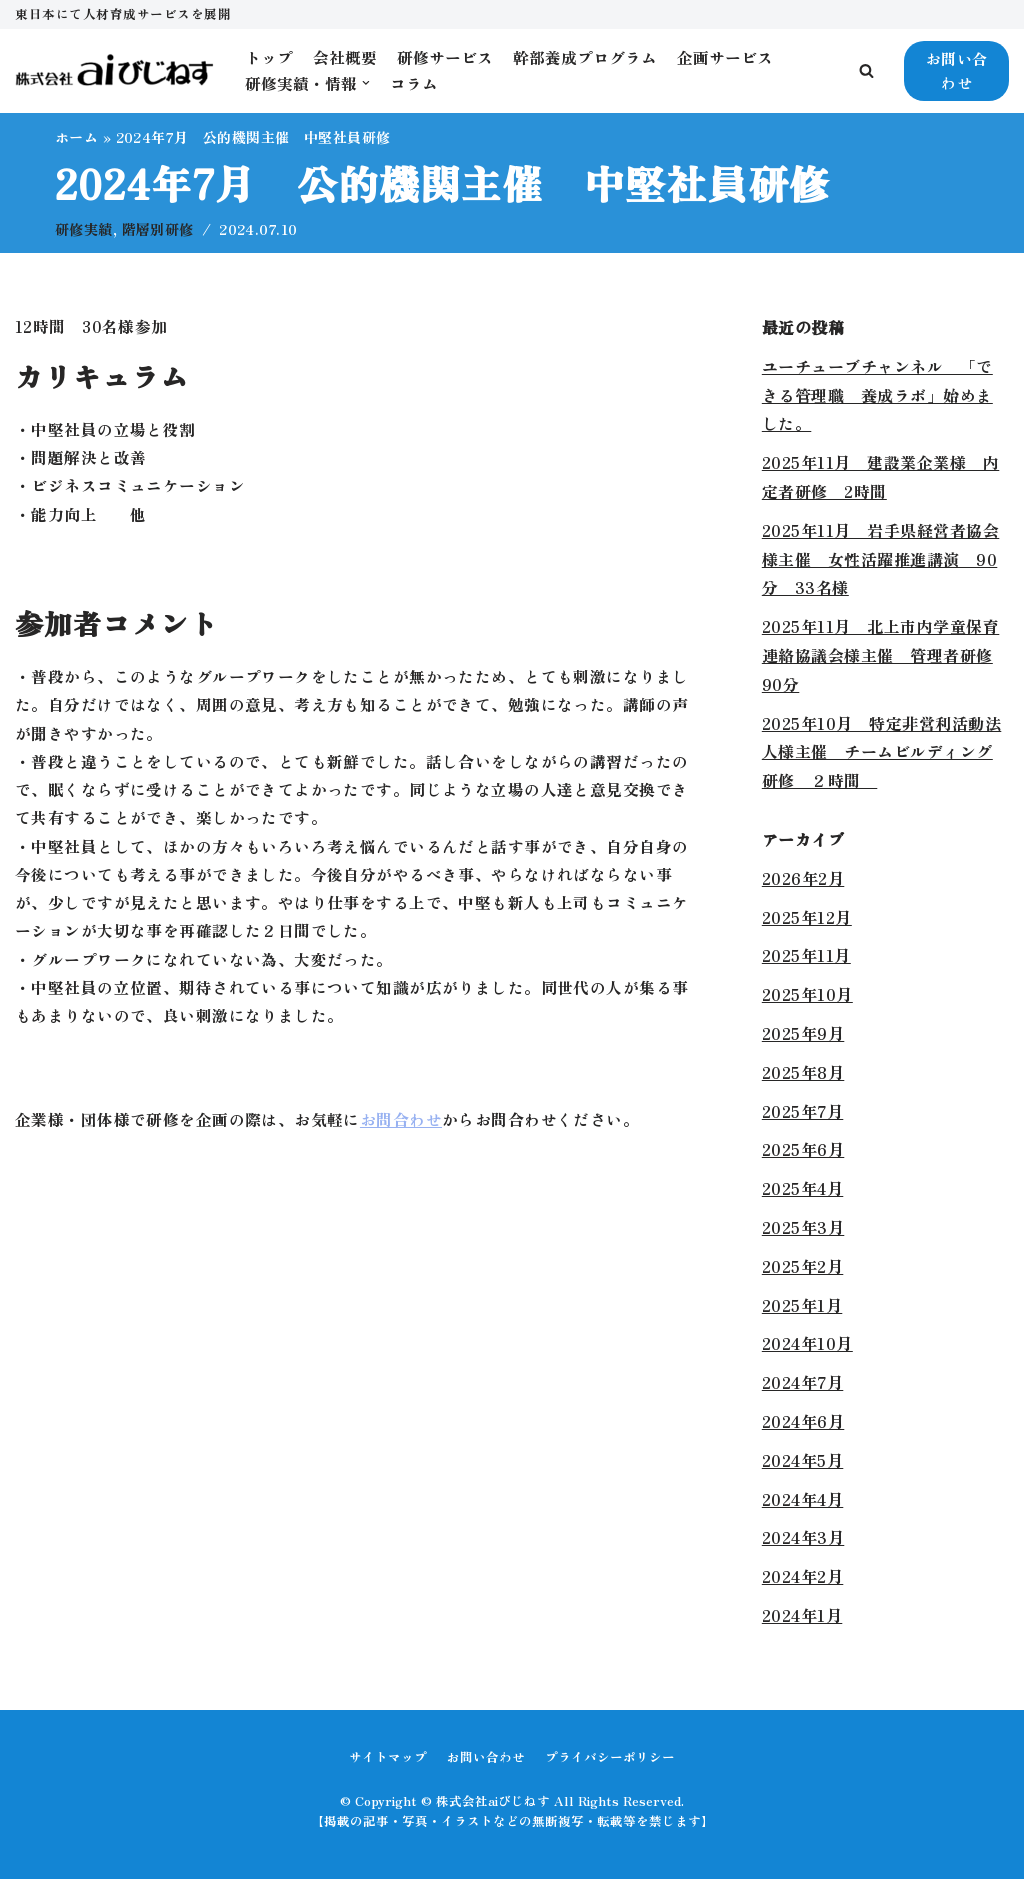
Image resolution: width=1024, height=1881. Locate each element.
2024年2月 (803, 1577)
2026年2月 (803, 879)
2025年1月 (802, 1306)
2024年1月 (802, 1616)
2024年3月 (803, 1539)
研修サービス (445, 57)
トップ (269, 57)
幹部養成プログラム (585, 57)
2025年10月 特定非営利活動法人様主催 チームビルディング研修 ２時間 (882, 753)
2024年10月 (807, 1345)
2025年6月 (803, 1151)
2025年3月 (803, 1228)
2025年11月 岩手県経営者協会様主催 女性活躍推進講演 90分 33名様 (881, 560)
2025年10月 (807, 996)
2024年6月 (803, 1422)
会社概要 (345, 57)
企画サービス (725, 57)
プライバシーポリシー (610, 1757)
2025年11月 (806, 957)
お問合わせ (403, 1132)
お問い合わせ (957, 70)
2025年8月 (803, 1073)
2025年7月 (803, 1112)
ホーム (77, 137)
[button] (866, 70)
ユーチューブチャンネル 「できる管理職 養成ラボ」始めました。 (877, 396)
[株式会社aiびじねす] (115, 70)
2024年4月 (803, 1500)
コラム (414, 83)
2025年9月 (803, 1034)
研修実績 (84, 229)
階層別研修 (159, 229)
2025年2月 (803, 1267)
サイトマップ (388, 1757)
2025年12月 (807, 918)
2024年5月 (803, 1461)
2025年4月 (803, 1190)
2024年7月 (803, 1384)
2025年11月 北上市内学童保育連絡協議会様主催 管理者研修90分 (881, 657)
